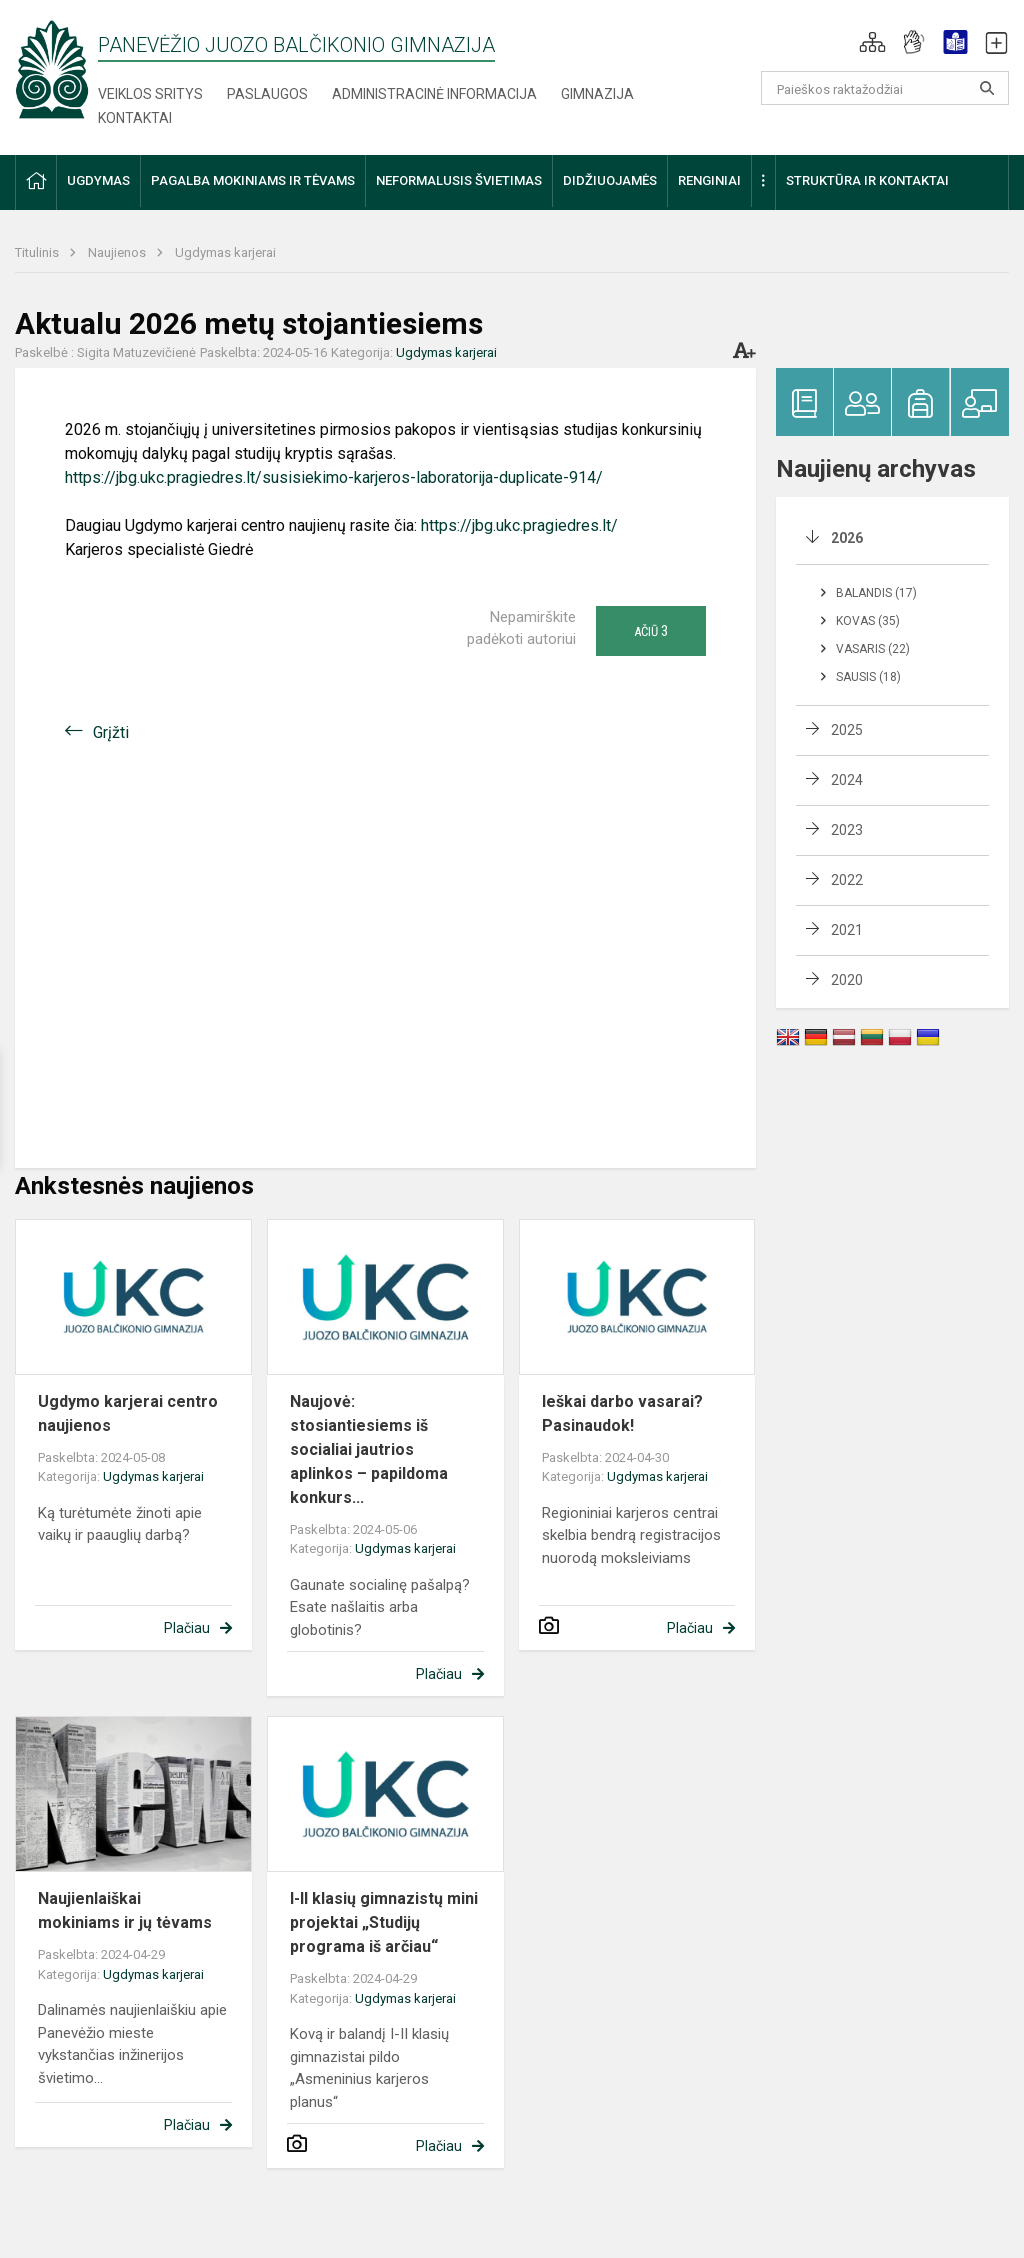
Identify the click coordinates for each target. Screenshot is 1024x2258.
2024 (847, 780)
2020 (847, 980)
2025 (847, 730)
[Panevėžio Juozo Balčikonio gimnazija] (52, 68)
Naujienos (118, 252)
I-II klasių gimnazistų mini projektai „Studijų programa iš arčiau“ (384, 1922)
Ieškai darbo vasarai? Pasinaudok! (622, 1413)
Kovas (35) (868, 621)
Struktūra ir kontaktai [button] (867, 180)
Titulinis (38, 252)
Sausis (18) (868, 677)
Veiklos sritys (150, 94)
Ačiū (651, 631)
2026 (847, 538)
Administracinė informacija (434, 94)
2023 (847, 830)
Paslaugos (267, 94)
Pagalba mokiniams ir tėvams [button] (253, 180)
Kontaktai (135, 118)
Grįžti (111, 732)
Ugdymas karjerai (225, 252)
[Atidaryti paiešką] (987, 88)
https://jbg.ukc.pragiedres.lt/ (519, 525)
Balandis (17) (876, 593)
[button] (872, 42)
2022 (847, 880)
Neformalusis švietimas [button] (459, 180)
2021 (847, 930)
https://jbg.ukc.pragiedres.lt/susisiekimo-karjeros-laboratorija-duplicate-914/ (334, 477)
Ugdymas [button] (98, 180)
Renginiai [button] (709, 180)
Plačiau (187, 1628)
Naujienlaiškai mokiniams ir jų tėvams (125, 1910)
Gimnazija (597, 94)
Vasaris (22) (873, 649)
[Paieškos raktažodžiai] (885, 88)
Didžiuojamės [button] (610, 180)
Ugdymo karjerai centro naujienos (128, 1413)
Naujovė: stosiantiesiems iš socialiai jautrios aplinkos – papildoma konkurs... (369, 1449)
